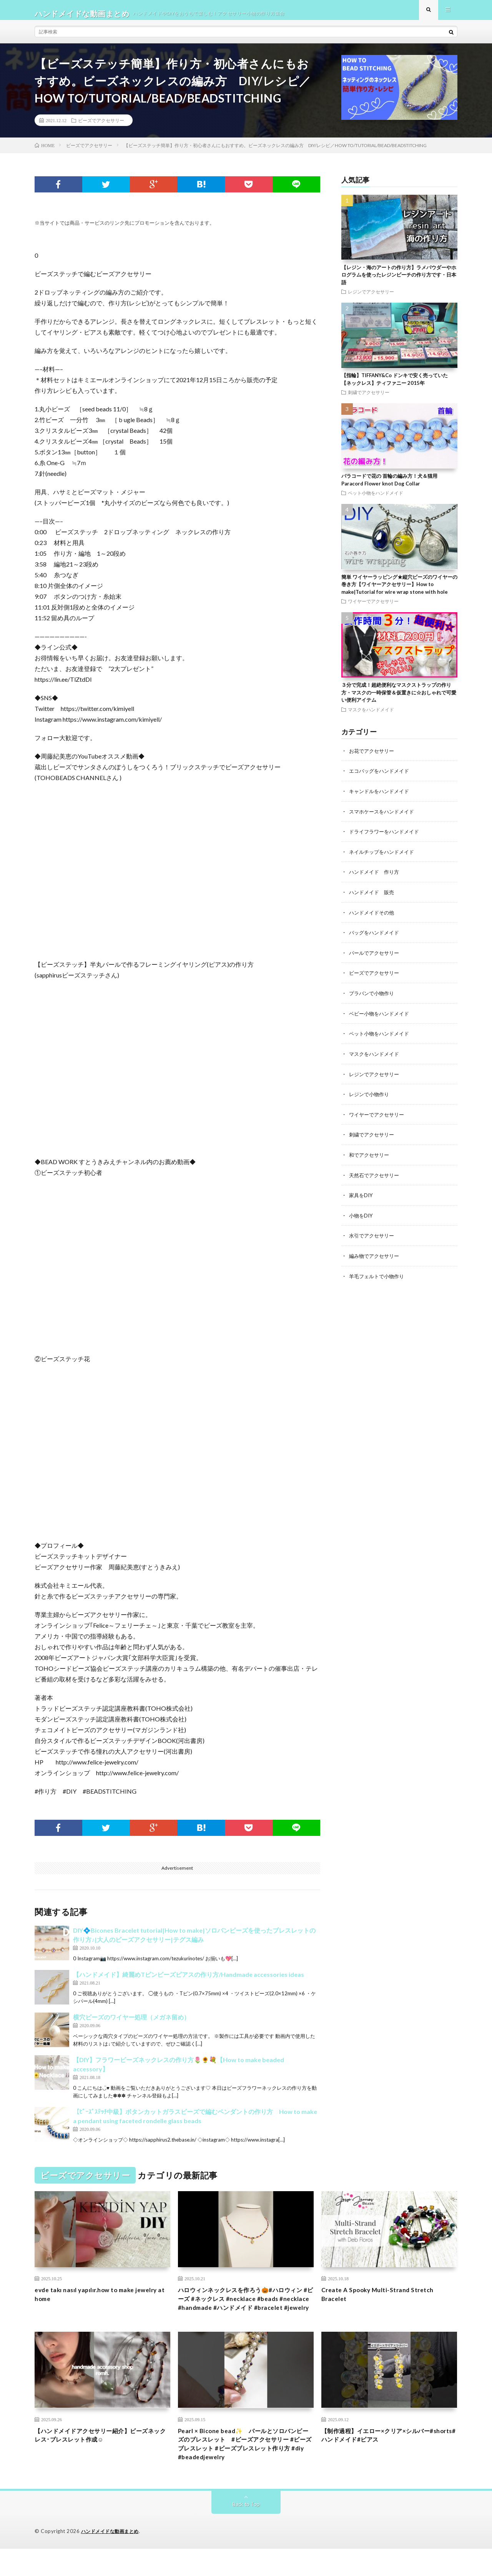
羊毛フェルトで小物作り (378, 1277)
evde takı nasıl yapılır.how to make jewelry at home (92, 2303)
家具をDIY (361, 1197)
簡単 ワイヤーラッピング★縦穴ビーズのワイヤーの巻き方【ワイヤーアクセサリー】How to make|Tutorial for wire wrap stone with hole (399, 591)
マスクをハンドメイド (371, 716)
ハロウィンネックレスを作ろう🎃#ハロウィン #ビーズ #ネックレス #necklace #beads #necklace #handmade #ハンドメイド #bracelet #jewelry (245, 2313)
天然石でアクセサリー (376, 1177)
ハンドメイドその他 (373, 917)
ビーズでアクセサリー (101, 127)
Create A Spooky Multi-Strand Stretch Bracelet (385, 2303)
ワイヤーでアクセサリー (373, 608)
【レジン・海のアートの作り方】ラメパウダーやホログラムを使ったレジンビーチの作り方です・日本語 (398, 281)
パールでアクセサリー (376, 957)
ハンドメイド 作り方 (376, 877)
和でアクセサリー (370, 1157)
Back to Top (246, 2531)
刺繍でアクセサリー (368, 399)
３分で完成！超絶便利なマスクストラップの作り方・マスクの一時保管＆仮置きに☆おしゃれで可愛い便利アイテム (398, 699)
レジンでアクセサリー (371, 299)
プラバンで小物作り (373, 997)
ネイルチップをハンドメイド (384, 857)
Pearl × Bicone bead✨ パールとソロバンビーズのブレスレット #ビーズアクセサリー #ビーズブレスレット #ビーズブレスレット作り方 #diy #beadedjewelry (244, 2468)
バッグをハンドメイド (376, 937)
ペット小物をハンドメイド (375, 500)
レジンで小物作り (370, 1097)
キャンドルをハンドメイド (381, 797)
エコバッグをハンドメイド (381, 777)
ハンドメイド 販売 (373, 897)
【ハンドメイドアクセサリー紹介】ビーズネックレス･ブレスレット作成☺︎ (102, 2458)
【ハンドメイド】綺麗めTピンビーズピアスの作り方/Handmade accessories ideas (188, 1981)
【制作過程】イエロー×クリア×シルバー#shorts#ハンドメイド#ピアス (385, 2458)
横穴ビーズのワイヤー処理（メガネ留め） (131, 2024)
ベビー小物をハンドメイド (381, 1017)
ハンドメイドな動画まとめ (112, 2559)
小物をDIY (361, 1217)
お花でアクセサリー (373, 757)
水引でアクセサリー (373, 1237)
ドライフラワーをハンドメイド (386, 837)
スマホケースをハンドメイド (384, 817)
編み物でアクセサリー (376, 1257)
